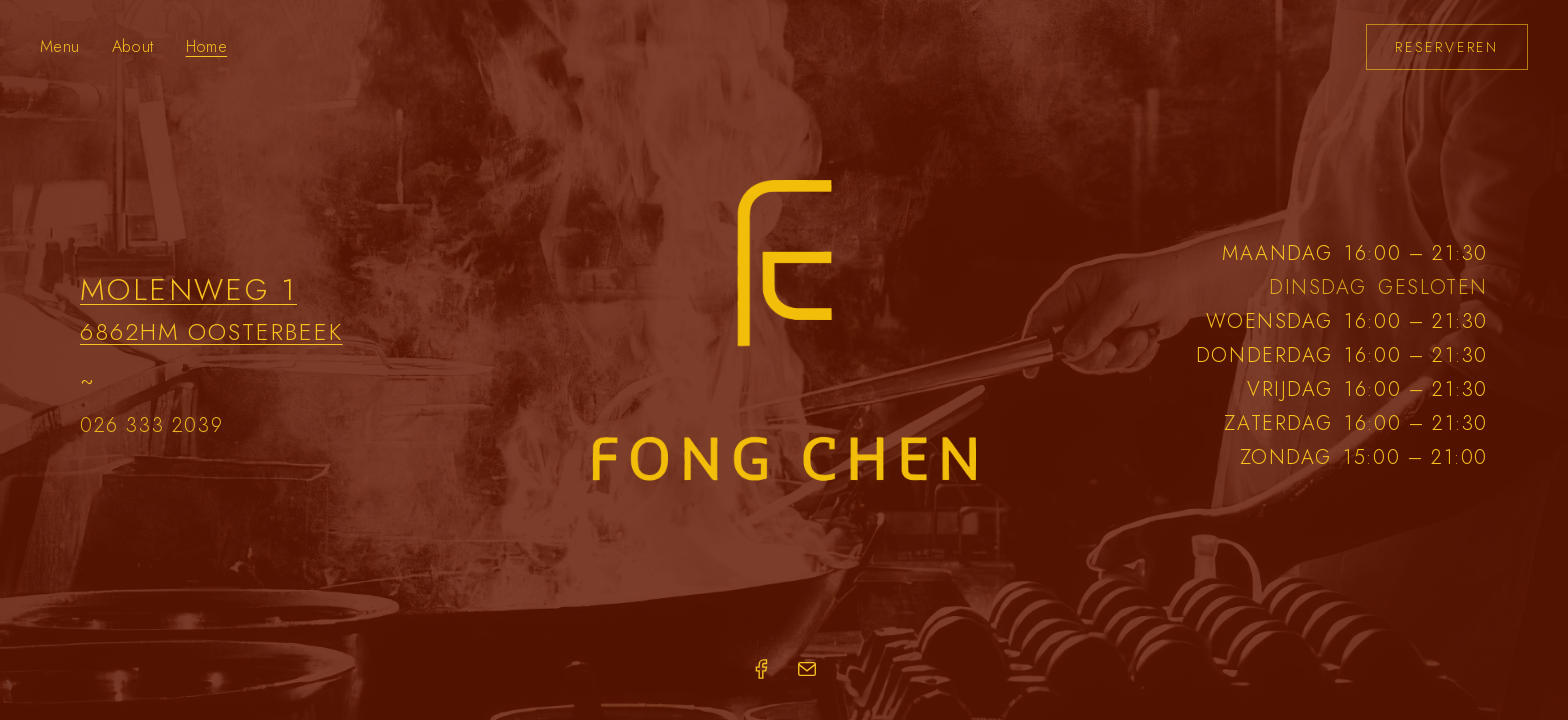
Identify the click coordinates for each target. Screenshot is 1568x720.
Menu (60, 46)
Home (207, 46)
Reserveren (1447, 47)
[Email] (807, 669)
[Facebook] (761, 669)
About (133, 46)
